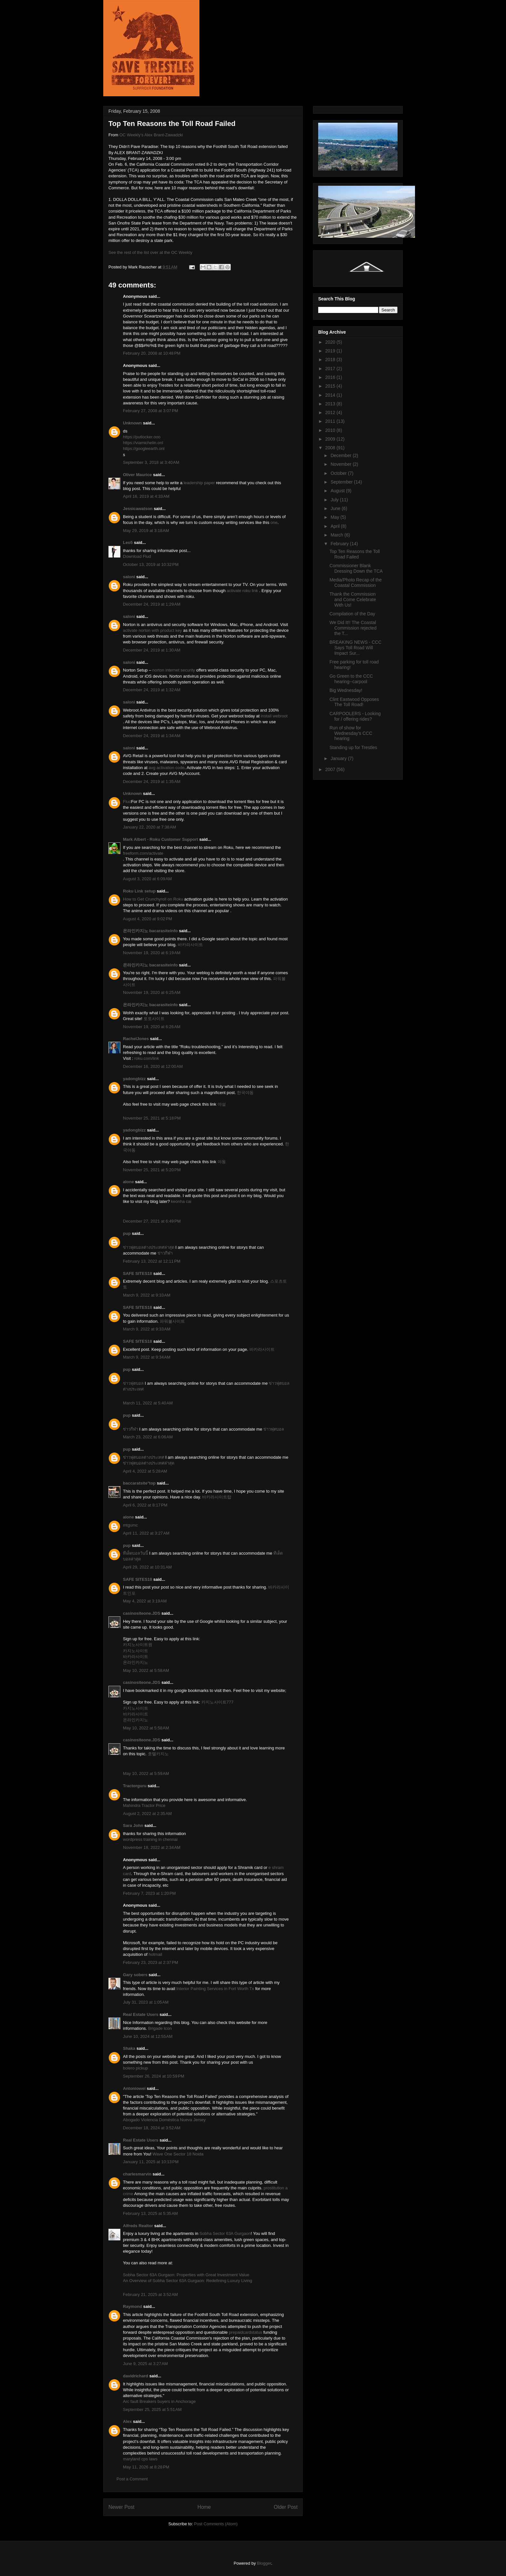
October (339, 473)
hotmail (155, 1954)
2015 (331, 386)
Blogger (264, 2563)
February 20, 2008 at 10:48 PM (151, 353)
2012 (331, 412)
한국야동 (245, 1092)
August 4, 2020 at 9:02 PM (147, 918)
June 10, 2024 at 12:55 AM (148, 2036)
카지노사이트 (135, 1650)
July (335, 499)
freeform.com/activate (143, 853)
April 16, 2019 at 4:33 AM (146, 496)
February (340, 543)
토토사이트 (154, 1018)
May (335, 517)
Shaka (129, 2048)
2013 (331, 403)
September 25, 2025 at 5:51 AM (152, 2409)
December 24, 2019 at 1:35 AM (151, 781)
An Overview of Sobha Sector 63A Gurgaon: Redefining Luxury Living (187, 2280)
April (335, 526)
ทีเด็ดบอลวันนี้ (135, 1553)
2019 (331, 350)
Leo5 (128, 542)
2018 (331, 359)
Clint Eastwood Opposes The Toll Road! (354, 702)
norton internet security (173, 670)
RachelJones (136, 1038)
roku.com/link (146, 1058)
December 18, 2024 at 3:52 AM (151, 2127)
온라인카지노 (135, 1662)
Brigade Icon (160, 2028)
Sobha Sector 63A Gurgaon (225, 2233)
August (338, 490)
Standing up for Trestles (353, 747)
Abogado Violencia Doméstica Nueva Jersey (164, 2119)
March (337, 534)
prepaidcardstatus (245, 2332)
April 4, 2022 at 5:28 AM (145, 1471)
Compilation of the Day (352, 613)
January (339, 758)
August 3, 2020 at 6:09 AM (147, 878)
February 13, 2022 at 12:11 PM (151, 1261)
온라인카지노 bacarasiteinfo (150, 930)
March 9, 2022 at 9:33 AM (146, 1295)
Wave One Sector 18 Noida (178, 2154)
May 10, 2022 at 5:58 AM (146, 1670)
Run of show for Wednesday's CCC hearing (350, 733)
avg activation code (167, 767)
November (341, 464)
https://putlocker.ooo (141, 436)
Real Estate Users (140, 2014)
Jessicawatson (138, 508)
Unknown (132, 423)
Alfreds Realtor (138, 2225)
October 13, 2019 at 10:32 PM (150, 564)
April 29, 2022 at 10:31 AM (147, 1567)
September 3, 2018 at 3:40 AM (151, 462)
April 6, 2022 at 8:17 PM (145, 1505)
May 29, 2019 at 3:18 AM (146, 530)
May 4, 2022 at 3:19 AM (145, 1601)
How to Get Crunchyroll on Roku (153, 899)
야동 (222, 1161)
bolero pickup (135, 2068)
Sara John (133, 1825)
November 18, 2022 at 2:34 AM (151, 1847)
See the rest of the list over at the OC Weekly (150, 252)
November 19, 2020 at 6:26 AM (151, 1026)
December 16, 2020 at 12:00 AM (153, 1066)
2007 (331, 769)
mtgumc (130, 1525)
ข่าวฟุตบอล (133, 1383)
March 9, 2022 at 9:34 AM (146, 1357)
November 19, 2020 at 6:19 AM (151, 952)
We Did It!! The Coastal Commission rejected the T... (353, 628)
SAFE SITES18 (137, 1273)
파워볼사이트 (172, 1321)
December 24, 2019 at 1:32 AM (151, 689)
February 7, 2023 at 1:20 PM (149, 1893)
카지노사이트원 (137, 1644)
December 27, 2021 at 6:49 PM (152, 1221)
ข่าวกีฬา (165, 1253)
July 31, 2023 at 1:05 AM (145, 2002)
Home (204, 2507)
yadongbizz (134, 1078)
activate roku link (242, 590)
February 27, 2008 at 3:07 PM (150, 410)
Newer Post (121, 2507)
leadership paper (199, 482)
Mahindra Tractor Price (144, 1805)
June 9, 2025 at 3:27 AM (145, 2363)
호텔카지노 (158, 1753)
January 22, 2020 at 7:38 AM (149, 827)
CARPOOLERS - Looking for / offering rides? (355, 716)
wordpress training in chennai (150, 1839)
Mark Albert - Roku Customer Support (160, 839)
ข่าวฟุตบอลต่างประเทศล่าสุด (148, 1247)
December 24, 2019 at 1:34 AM (151, 735)
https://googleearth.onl (144, 448)
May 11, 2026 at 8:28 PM (146, 2467)
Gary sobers (135, 1974)
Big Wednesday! (345, 690)
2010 (331, 430)
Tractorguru (135, 1785)
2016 (331, 377)
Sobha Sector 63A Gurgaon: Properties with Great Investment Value (186, 2274)
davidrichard (135, 2375)
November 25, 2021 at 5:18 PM (152, 1118)
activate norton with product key (152, 630)
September (342, 482)
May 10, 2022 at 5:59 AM (146, 1773)
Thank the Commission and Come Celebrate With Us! (352, 599)
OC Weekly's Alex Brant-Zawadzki (151, 134)
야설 (222, 1104)
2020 (331, 342)
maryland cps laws (140, 2458)
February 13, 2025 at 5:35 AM (150, 2213)
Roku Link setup (139, 891)
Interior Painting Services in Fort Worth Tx (215, 1988)
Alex (127, 2421)
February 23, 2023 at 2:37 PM (150, 1962)
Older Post (286, 2507)
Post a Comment (132, 2479)
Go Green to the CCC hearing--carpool (351, 678)
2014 (331, 395)
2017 (331, 368)
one (274, 522)
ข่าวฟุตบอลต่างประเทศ (143, 1457)
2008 (331, 447)
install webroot (274, 716)
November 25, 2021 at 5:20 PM (152, 1169)
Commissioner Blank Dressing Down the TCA (356, 568)
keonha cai (181, 1201)
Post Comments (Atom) (216, 2523)
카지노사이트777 (217, 1702)
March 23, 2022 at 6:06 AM (148, 1436)
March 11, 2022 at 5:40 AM (148, 1403)
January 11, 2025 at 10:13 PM (150, 2161)
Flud (127, 801)
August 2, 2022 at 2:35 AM (147, 1813)
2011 (331, 421)
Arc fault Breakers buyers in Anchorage (159, 2401)
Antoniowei (134, 2088)
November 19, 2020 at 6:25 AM (151, 992)
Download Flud (137, 556)
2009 (331, 439)
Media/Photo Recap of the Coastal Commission (355, 582)
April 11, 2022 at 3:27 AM (146, 1533)
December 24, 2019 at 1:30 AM (151, 650)
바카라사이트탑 (216, 1497)
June (335, 508)
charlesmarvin (137, 2174)
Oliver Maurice (137, 474)
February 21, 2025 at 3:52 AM (150, 2294)
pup (127, 1233)
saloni (129, 576)
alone (128, 1181)
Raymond (132, 2306)
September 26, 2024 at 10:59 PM (153, 2076)
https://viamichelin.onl (143, 442)
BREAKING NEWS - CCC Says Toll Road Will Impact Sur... (355, 648)
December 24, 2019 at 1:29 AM (151, 604)
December (341, 455)
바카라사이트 (190, 944)
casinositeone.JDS (141, 1613)
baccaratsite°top (139, 1483)
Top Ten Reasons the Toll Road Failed (354, 554)
